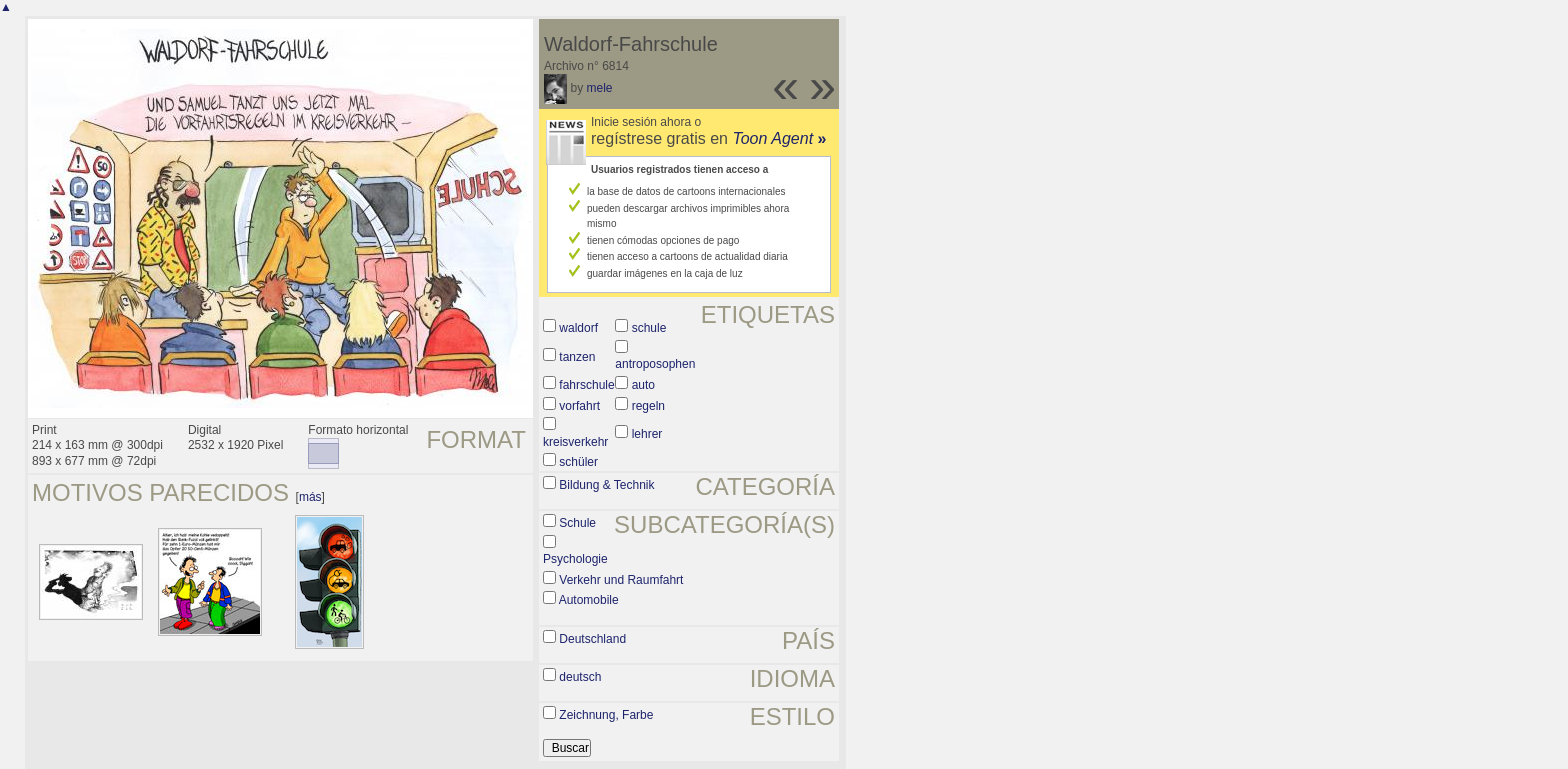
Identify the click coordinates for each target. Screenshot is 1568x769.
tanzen (577, 357)
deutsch (580, 677)
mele (599, 88)
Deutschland (592, 639)
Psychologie (575, 559)
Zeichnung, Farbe (606, 715)
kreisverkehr (575, 442)
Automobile (589, 600)
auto (643, 385)
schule (649, 328)
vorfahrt (579, 406)
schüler (578, 462)
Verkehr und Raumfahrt (621, 580)
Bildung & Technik (606, 485)
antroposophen (655, 364)
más (310, 497)
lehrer (647, 434)
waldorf (578, 328)
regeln (648, 406)
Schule (577, 523)
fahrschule (586, 385)
